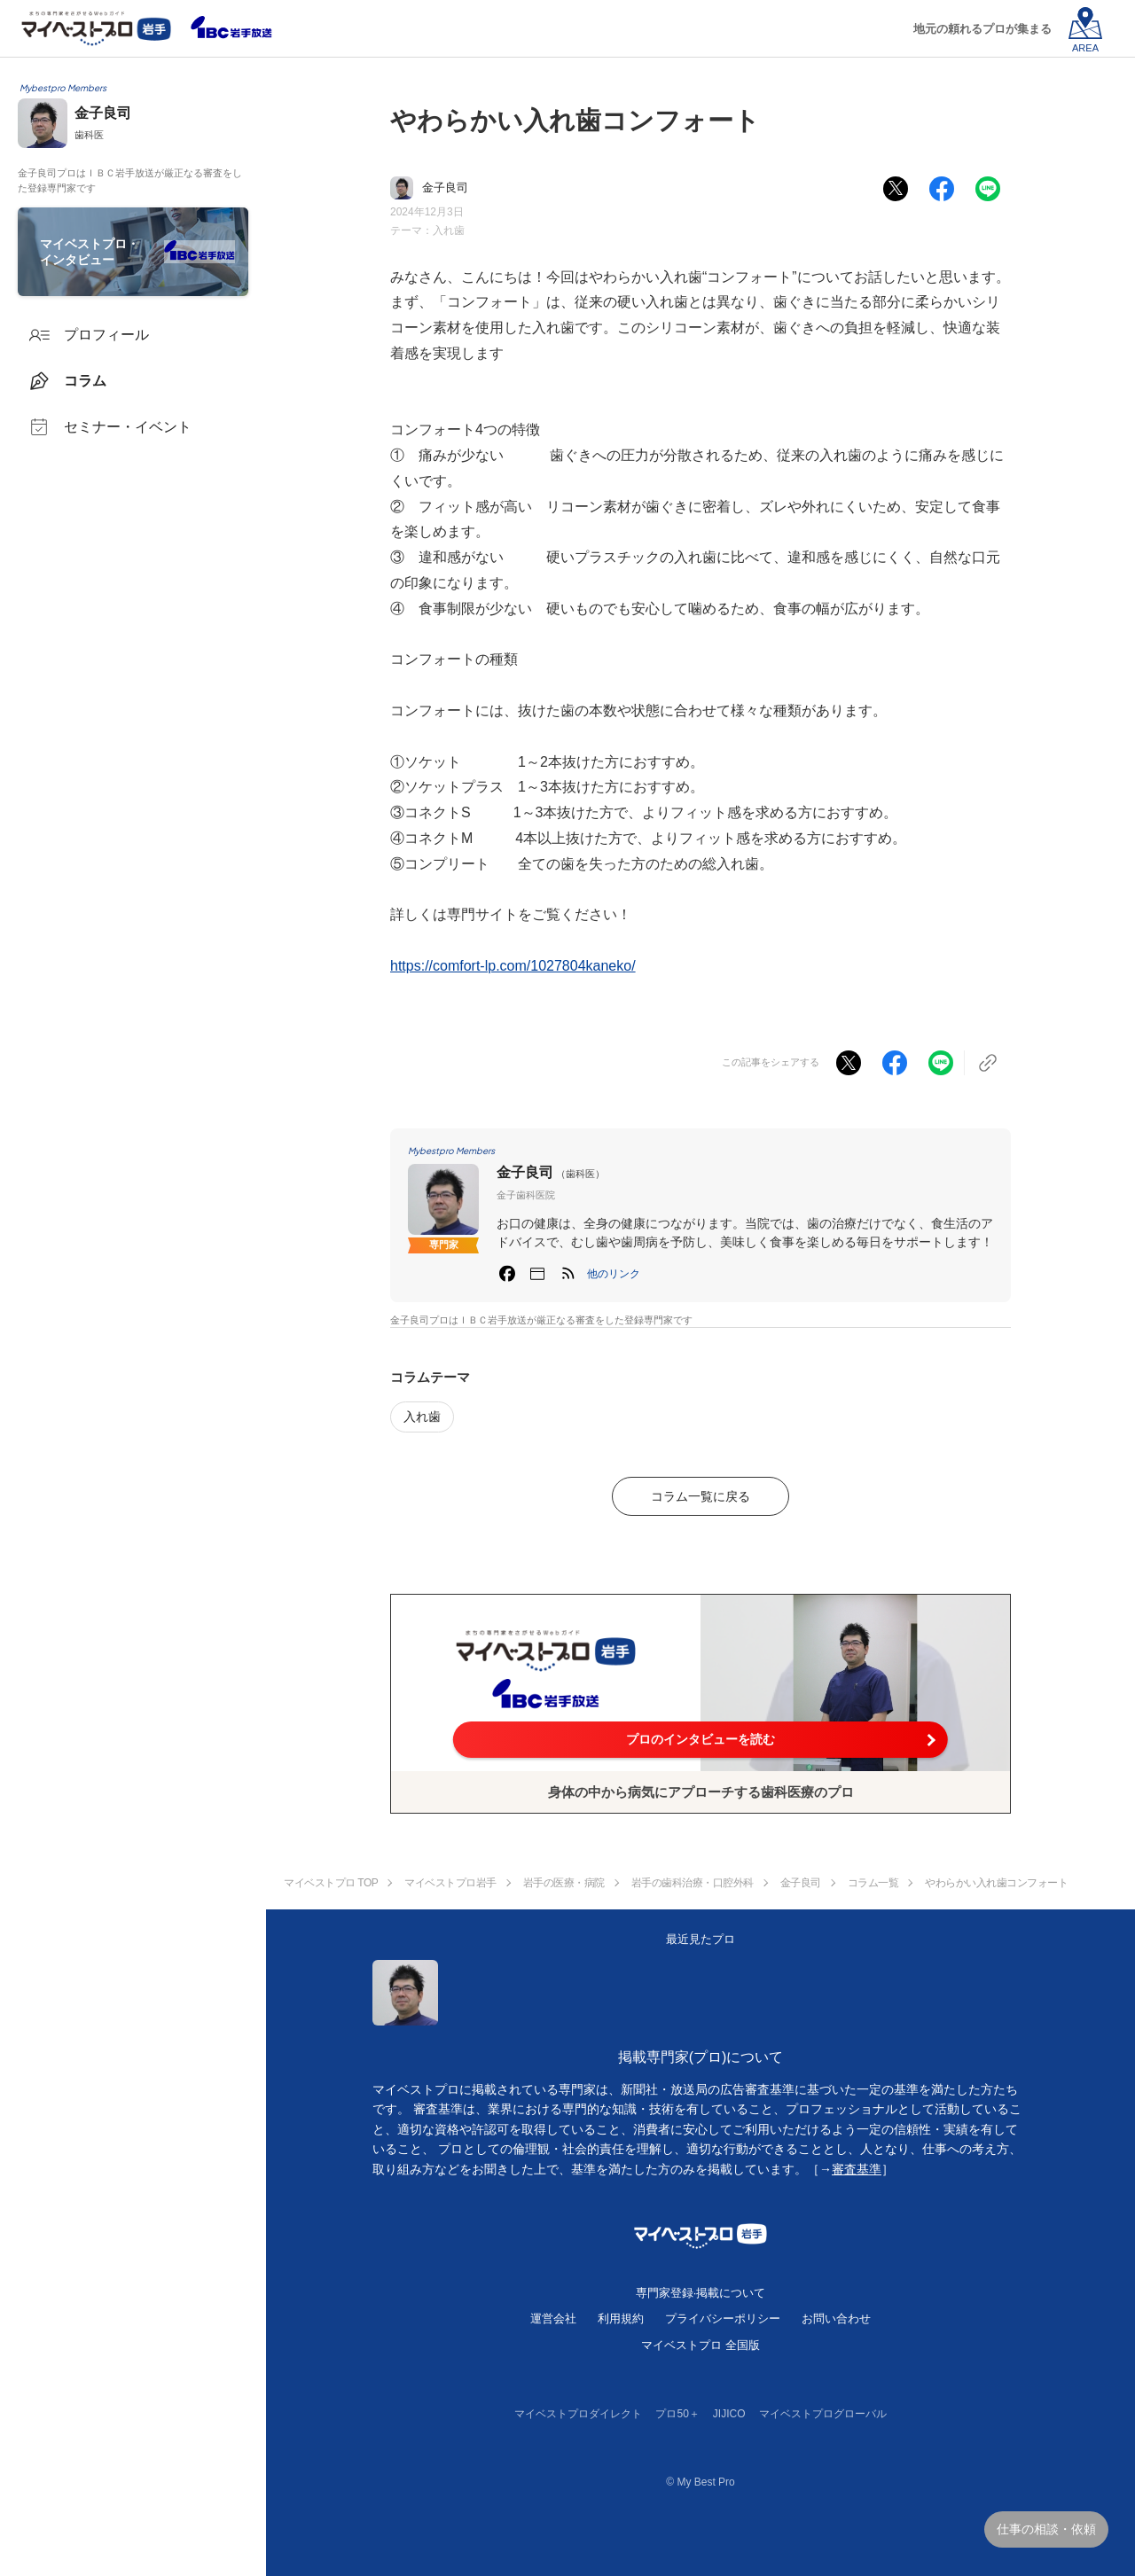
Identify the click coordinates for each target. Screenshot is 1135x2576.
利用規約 (621, 2318)
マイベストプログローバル (823, 2414)
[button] (613, 1273)
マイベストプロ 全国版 (700, 2345)
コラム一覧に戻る (700, 1496)
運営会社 (553, 2318)
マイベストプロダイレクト (578, 2414)
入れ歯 (449, 230)
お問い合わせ (836, 2318)
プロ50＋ (677, 2414)
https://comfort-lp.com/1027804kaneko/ (513, 965)
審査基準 (856, 2169)
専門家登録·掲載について (701, 2292)
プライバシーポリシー (722, 2318)
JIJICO (729, 2414)
